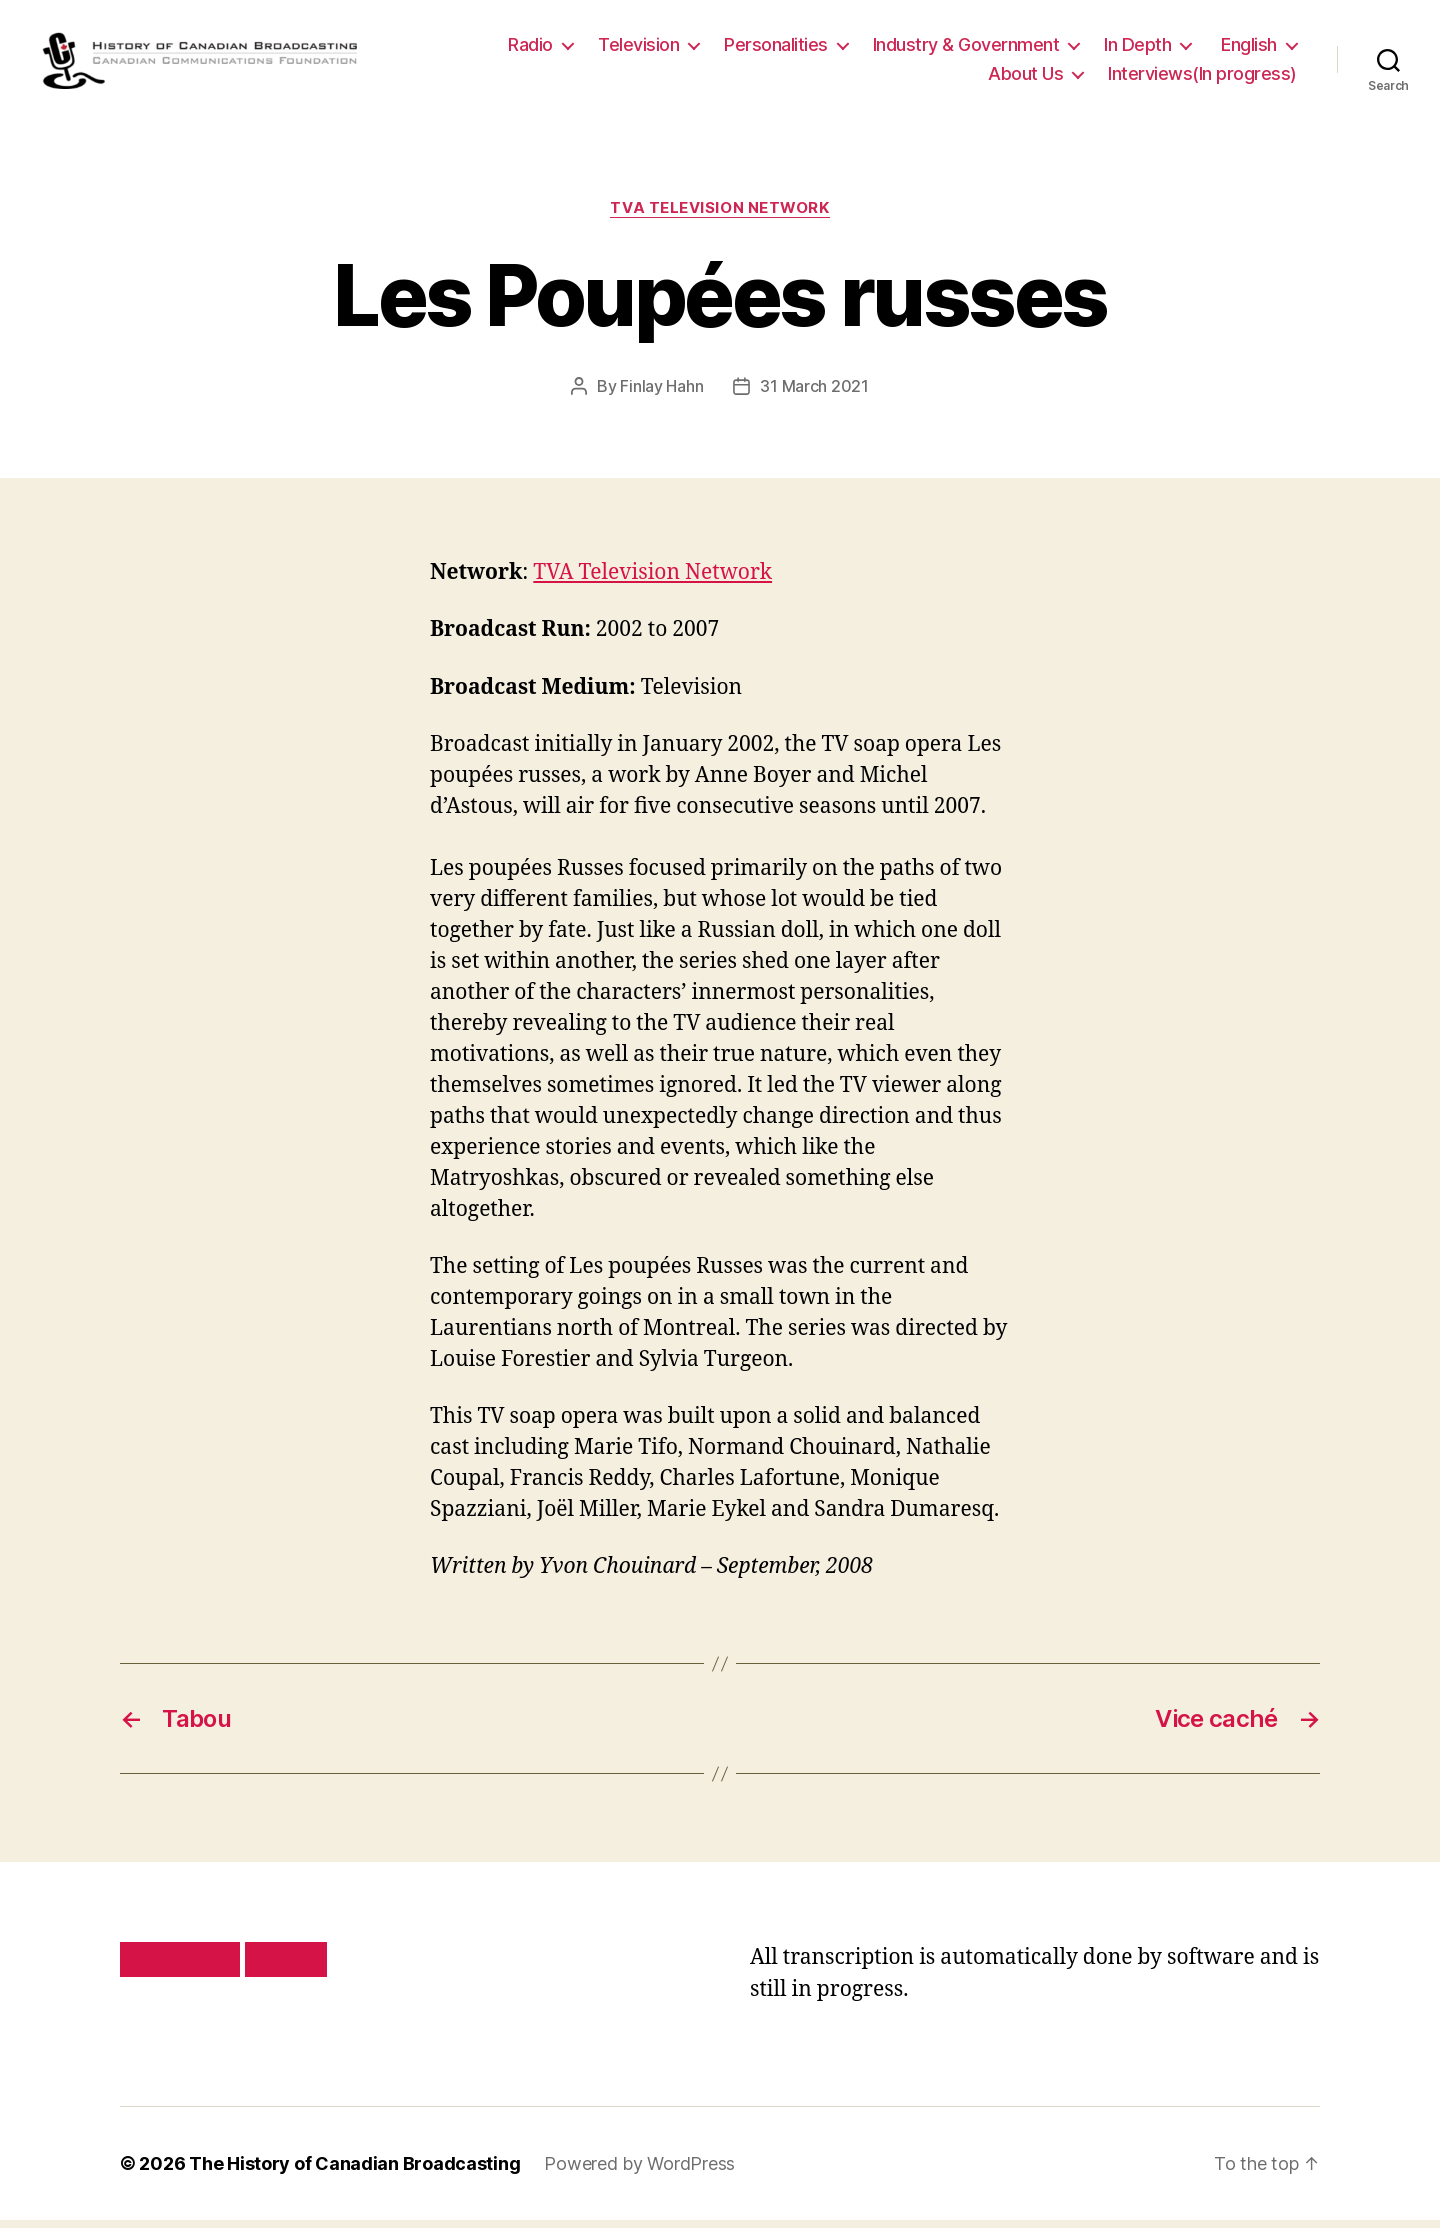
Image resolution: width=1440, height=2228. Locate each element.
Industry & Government (966, 48)
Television (638, 48)
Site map (286, 1967)
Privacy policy (180, 1967)
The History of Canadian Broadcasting (354, 2171)
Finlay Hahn (661, 394)
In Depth (1137, 48)
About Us (1025, 77)
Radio (530, 48)
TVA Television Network (719, 216)
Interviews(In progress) (1202, 77)
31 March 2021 (814, 394)
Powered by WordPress (639, 2171)
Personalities (776, 48)
